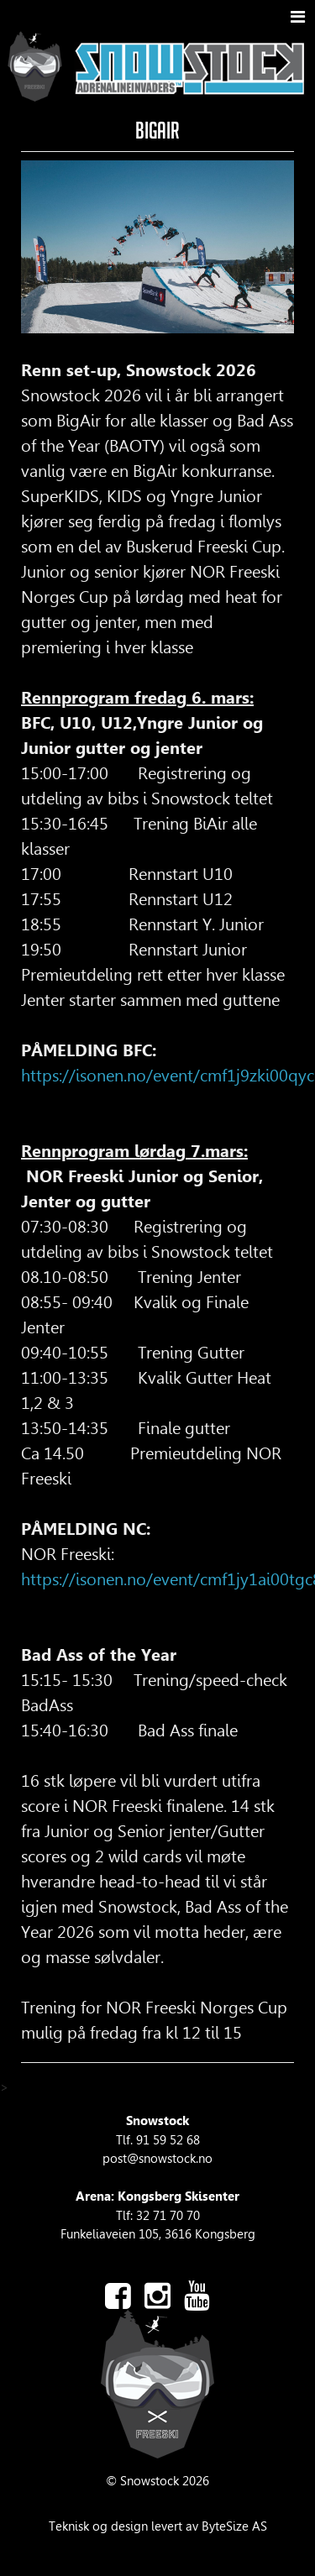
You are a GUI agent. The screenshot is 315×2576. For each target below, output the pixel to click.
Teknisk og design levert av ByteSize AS (158, 2526)
